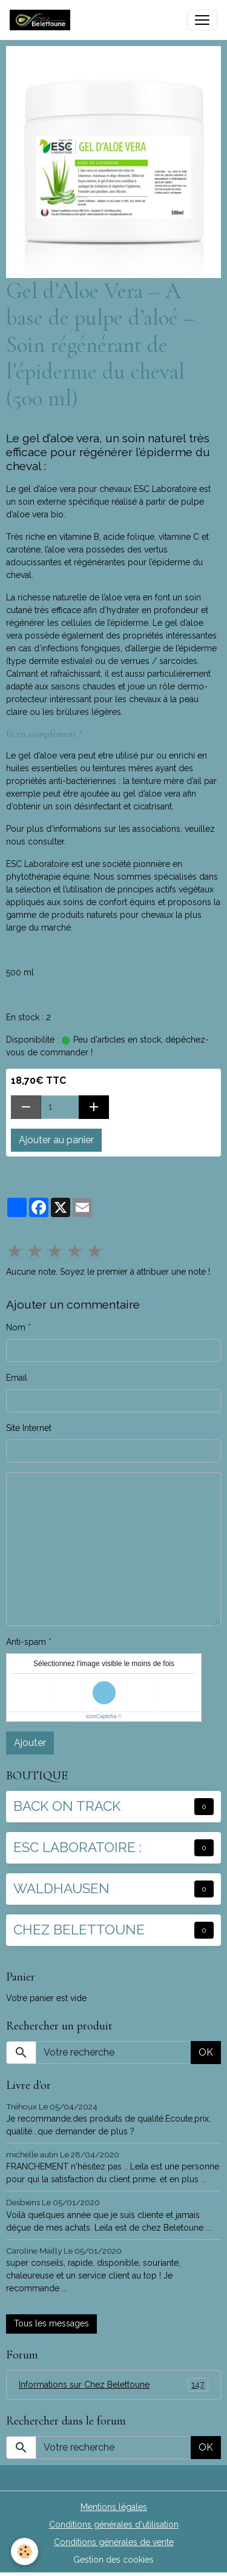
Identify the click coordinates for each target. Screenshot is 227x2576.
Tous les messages (51, 2323)
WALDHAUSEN (61, 1888)
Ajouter (30, 1742)
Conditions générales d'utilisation (114, 2524)
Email (16, 1378)
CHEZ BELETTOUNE (79, 1929)
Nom (15, 1327)
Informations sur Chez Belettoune (113, 2385)
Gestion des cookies (113, 2559)
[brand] (42, 20)
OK (206, 2052)
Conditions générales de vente (114, 2542)
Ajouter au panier (56, 1140)
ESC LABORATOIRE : (77, 1847)
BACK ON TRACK (66, 1806)
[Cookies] (24, 2551)
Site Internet (28, 1428)
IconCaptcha (101, 1716)
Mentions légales (114, 2507)
